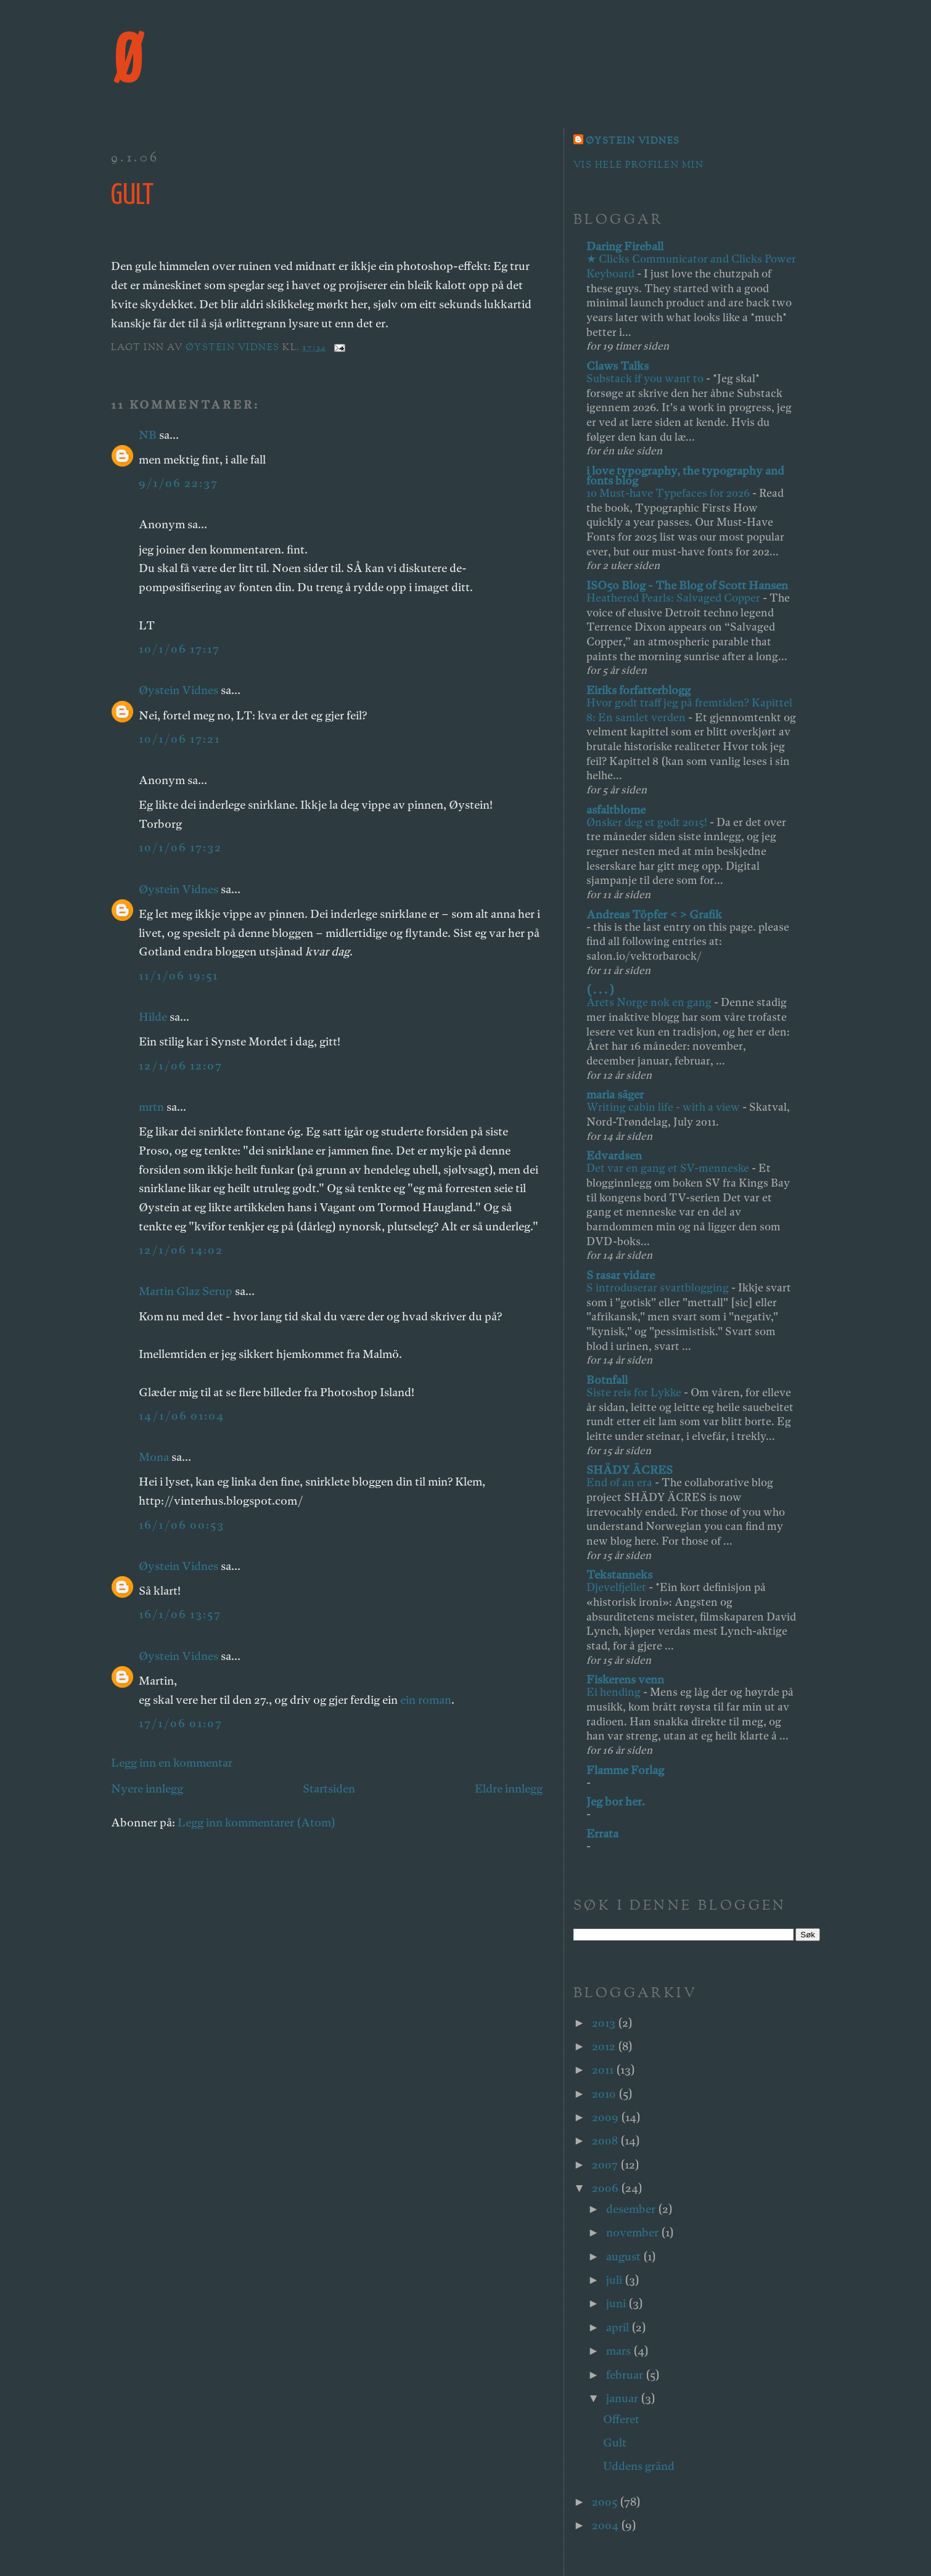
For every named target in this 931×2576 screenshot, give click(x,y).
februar (626, 2375)
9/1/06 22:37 (178, 483)
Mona (154, 1457)
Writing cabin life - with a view (664, 1106)
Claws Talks (617, 366)
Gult (614, 2442)
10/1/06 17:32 (180, 847)
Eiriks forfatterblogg (638, 690)
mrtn (151, 1107)
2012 (605, 2046)
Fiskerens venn (625, 1679)
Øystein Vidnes (178, 690)
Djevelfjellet (617, 1586)
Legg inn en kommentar (171, 1763)
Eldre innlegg (509, 1788)
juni (617, 2303)
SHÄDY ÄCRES (629, 1470)
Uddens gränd (639, 2466)
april (618, 2327)
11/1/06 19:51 (178, 975)
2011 (604, 2070)
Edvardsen (614, 1155)
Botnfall (607, 1380)
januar (623, 2398)
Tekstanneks (619, 1575)
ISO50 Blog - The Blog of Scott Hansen (687, 585)
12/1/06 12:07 (181, 1065)
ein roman (425, 1700)
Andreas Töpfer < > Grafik (654, 914)
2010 (605, 2094)
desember (632, 2209)
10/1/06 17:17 (179, 649)
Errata (602, 1833)
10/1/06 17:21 (179, 739)
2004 (606, 2525)
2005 (606, 2502)
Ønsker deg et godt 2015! (648, 822)
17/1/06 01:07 (181, 1723)
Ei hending (614, 1691)
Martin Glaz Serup (185, 1291)
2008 (606, 2140)
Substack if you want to (646, 378)
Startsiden (329, 1788)
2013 (605, 2023)
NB (148, 435)
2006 (606, 2188)
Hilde (153, 1017)
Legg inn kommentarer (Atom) (256, 1822)
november (633, 2232)
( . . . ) (600, 990)
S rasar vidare (620, 1275)
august (624, 2256)
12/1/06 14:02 (181, 1250)
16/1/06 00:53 (181, 1525)
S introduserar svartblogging (658, 1287)
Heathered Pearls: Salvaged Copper (674, 597)
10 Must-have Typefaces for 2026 (669, 492)
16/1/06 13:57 (180, 1614)
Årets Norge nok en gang (650, 1002)
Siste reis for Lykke (635, 1392)
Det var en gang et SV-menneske (669, 1167)
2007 (606, 2164)
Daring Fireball (624, 246)
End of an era (620, 1482)
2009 (606, 2117)
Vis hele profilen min (638, 165)
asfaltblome (616, 810)
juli (615, 2280)
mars (619, 2351)
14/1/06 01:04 (181, 1416)
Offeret (621, 2419)
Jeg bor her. (615, 1801)
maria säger (615, 1094)
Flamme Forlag (625, 1770)
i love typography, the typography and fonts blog (685, 476)
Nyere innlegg (147, 1788)
